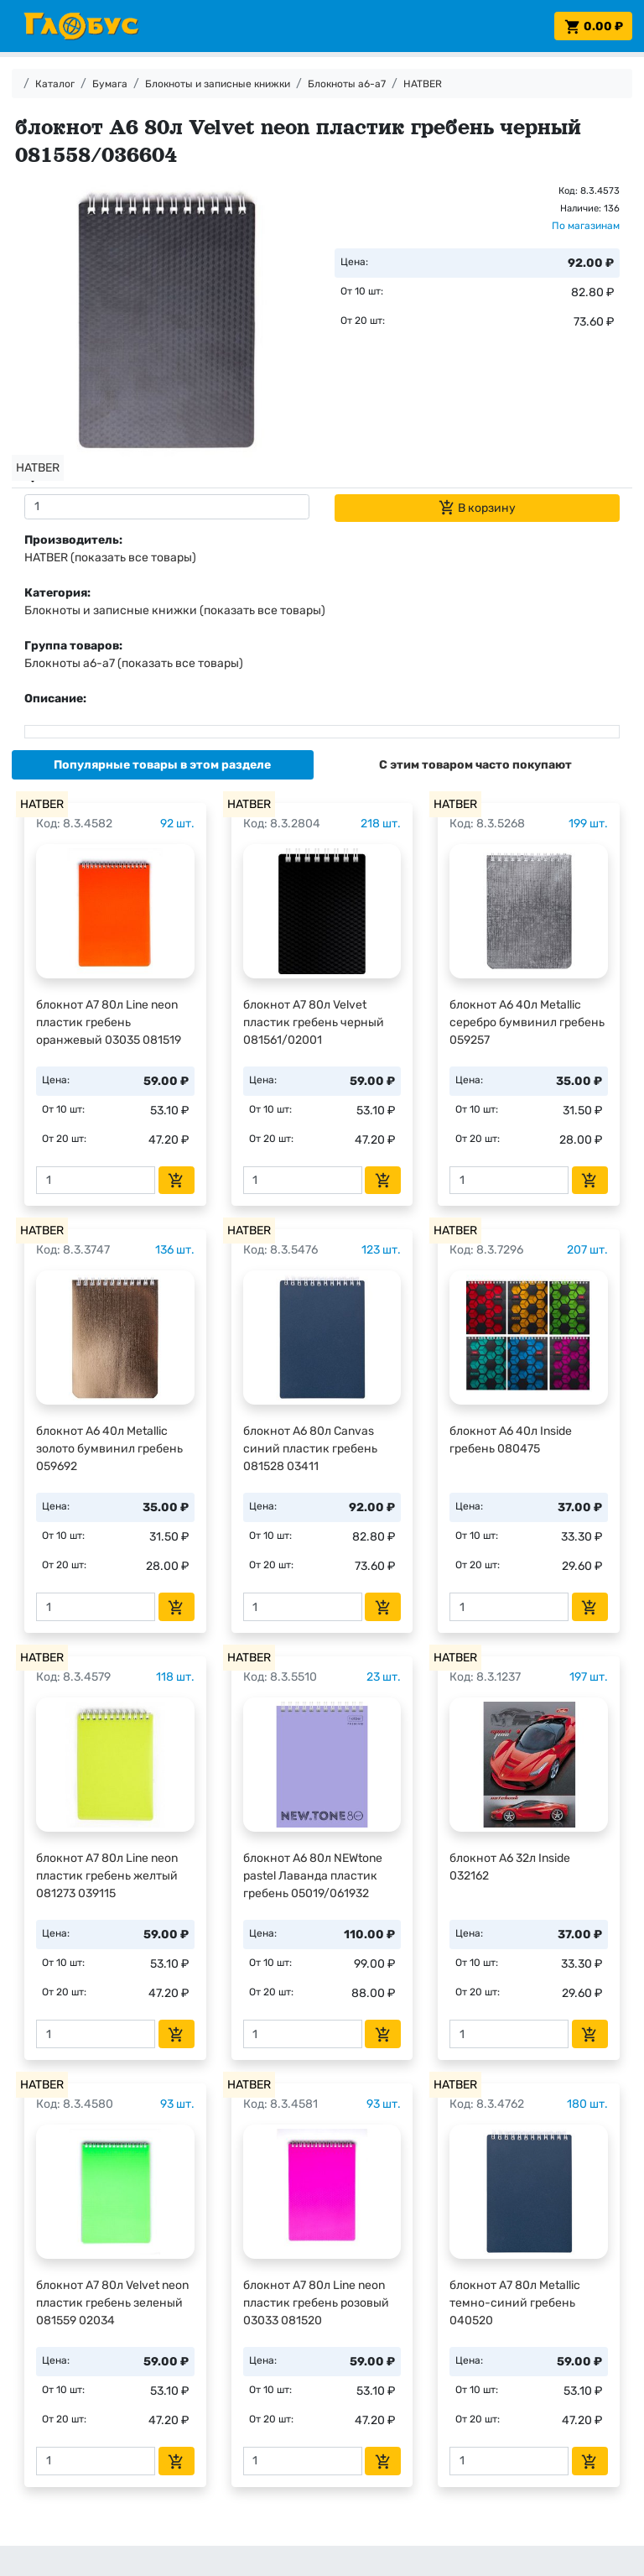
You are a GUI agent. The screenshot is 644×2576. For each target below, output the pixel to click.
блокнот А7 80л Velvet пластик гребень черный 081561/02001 (313, 1022)
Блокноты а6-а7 (347, 84)
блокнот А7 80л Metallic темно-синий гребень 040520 (514, 2303)
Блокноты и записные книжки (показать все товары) (174, 610)
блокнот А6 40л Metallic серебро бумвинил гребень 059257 (527, 1022)
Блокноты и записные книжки (217, 84)
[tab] (163, 765)
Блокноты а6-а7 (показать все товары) (133, 663)
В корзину (477, 507)
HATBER (422, 84)
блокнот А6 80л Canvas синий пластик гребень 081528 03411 (310, 1448)
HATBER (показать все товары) (110, 557)
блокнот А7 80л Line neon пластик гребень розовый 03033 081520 (316, 2303)
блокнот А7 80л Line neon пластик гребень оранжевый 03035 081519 (108, 1022)
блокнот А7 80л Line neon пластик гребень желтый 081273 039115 (107, 1876)
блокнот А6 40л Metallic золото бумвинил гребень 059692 (109, 1448)
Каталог (55, 84)
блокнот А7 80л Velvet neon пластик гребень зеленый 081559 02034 (112, 2303)
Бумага (109, 84)
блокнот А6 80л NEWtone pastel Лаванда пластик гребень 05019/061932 (312, 1876)
